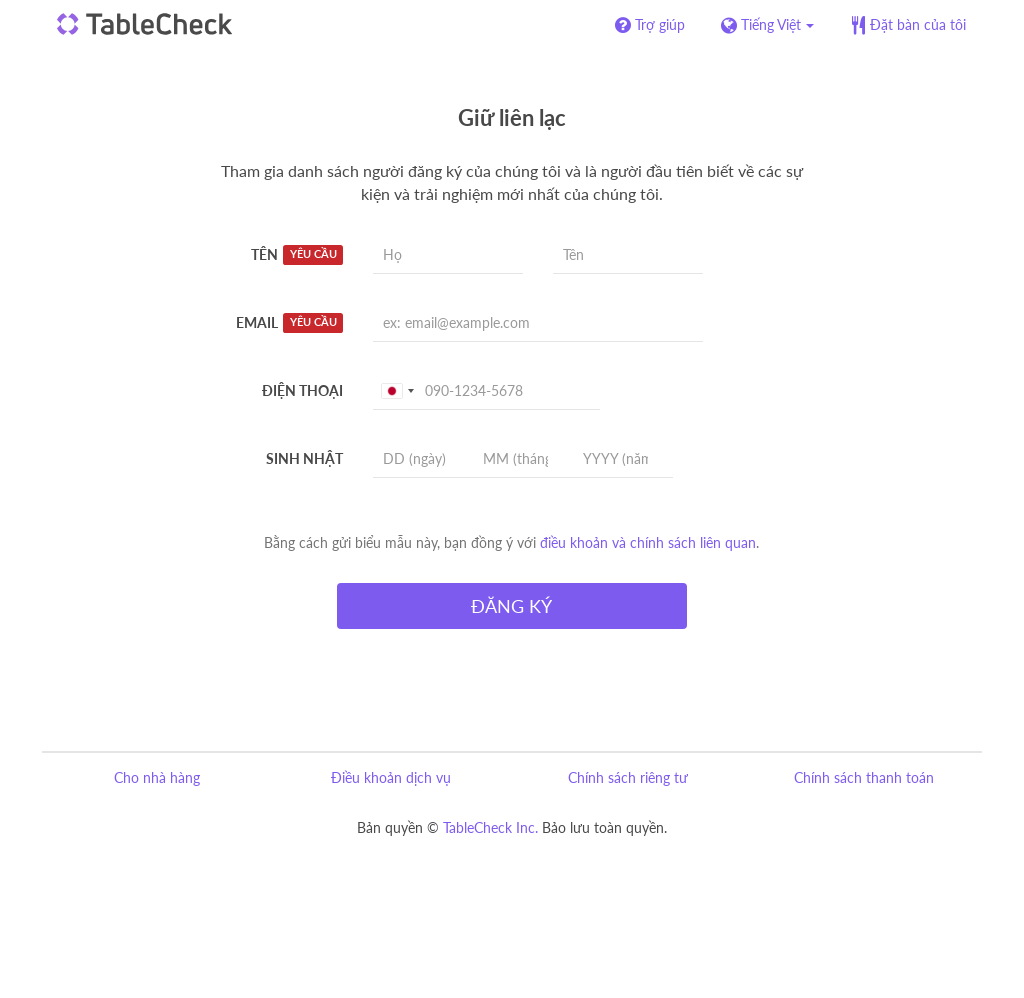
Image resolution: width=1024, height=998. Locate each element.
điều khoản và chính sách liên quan (648, 542)
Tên (297, 255)
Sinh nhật (304, 458)
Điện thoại (302, 390)
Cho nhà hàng (157, 777)
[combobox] (397, 391)
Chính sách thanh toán (864, 777)
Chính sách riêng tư (628, 777)
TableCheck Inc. (490, 827)
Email (289, 323)
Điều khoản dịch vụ (391, 777)
